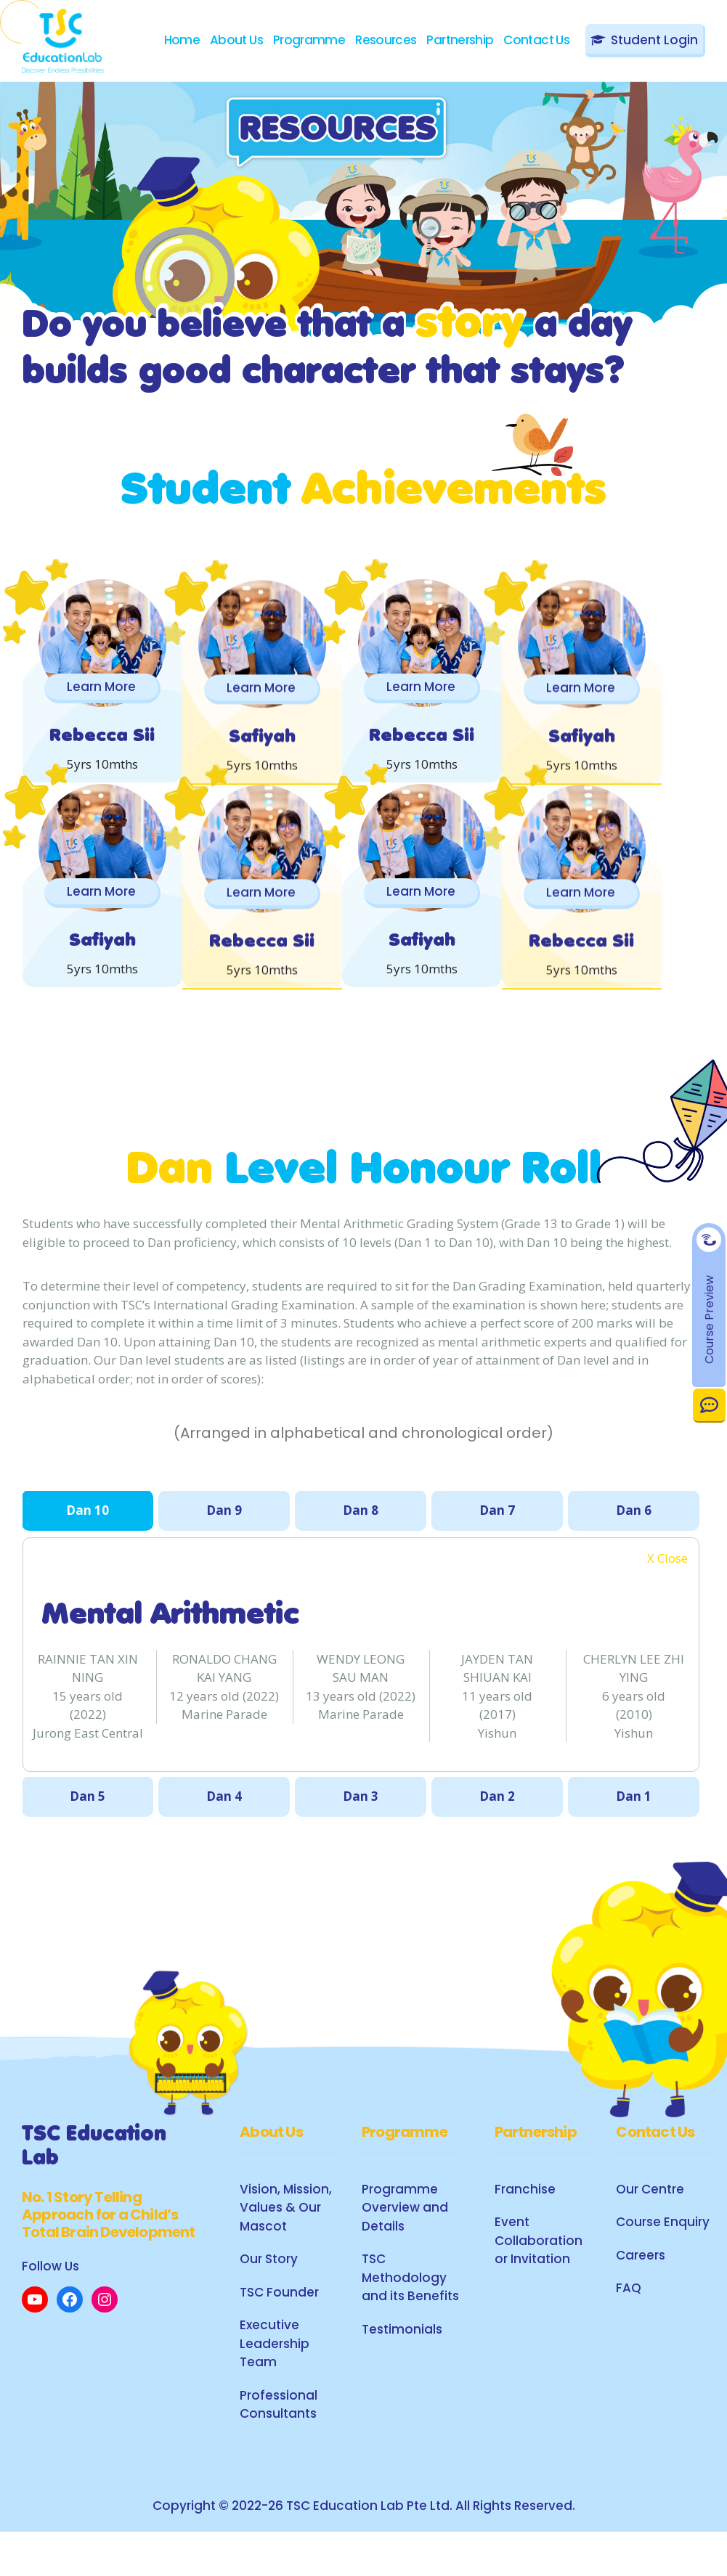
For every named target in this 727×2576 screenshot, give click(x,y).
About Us (236, 40)
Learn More (112, 686)
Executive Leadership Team (274, 2382)
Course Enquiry (663, 2261)
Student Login (654, 40)
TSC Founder (279, 2331)
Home (182, 40)
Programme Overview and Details (405, 2247)
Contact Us (709, 1405)
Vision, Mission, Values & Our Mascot (286, 2247)
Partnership (459, 40)
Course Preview (709, 1319)
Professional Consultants (278, 2444)
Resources (385, 40)
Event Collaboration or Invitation (538, 2279)
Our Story (269, 2298)
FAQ (628, 2327)
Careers (640, 2294)
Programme (309, 40)
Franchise (525, 2228)
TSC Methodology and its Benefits (410, 2316)
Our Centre (650, 2228)
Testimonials (402, 2368)
